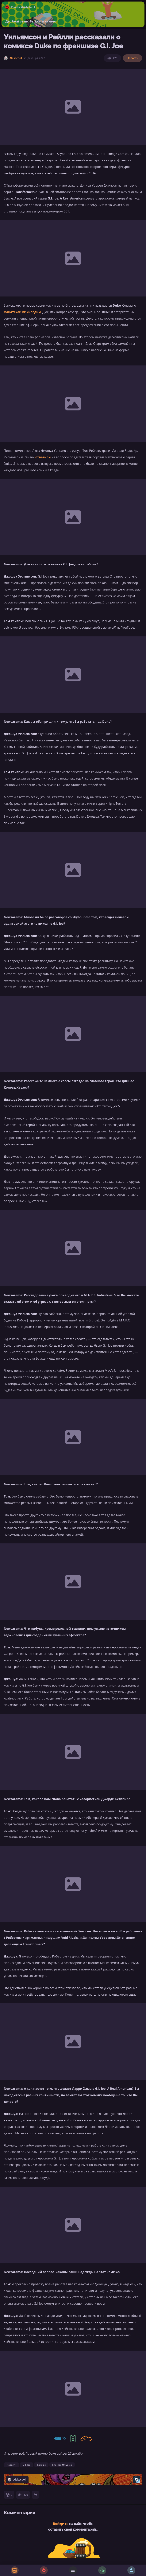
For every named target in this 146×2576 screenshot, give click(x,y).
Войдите (60, 2523)
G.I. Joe (26, 2464)
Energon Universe (62, 2464)
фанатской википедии (22, 312)
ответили (43, 457)
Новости (132, 58)
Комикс (41, 2464)
